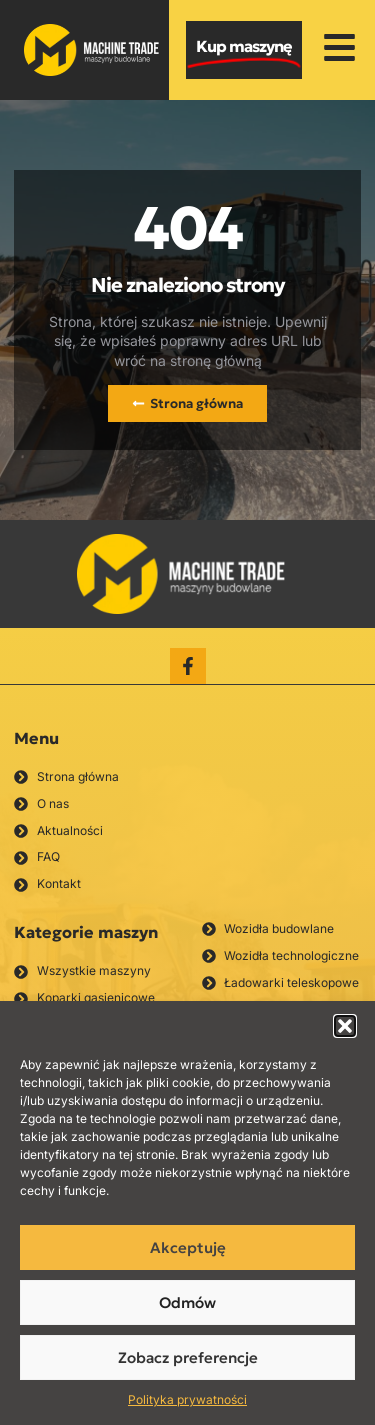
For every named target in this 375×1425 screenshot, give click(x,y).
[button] (345, 1026)
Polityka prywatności (187, 1399)
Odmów (187, 1302)
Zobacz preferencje (188, 1357)
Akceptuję (188, 1247)
